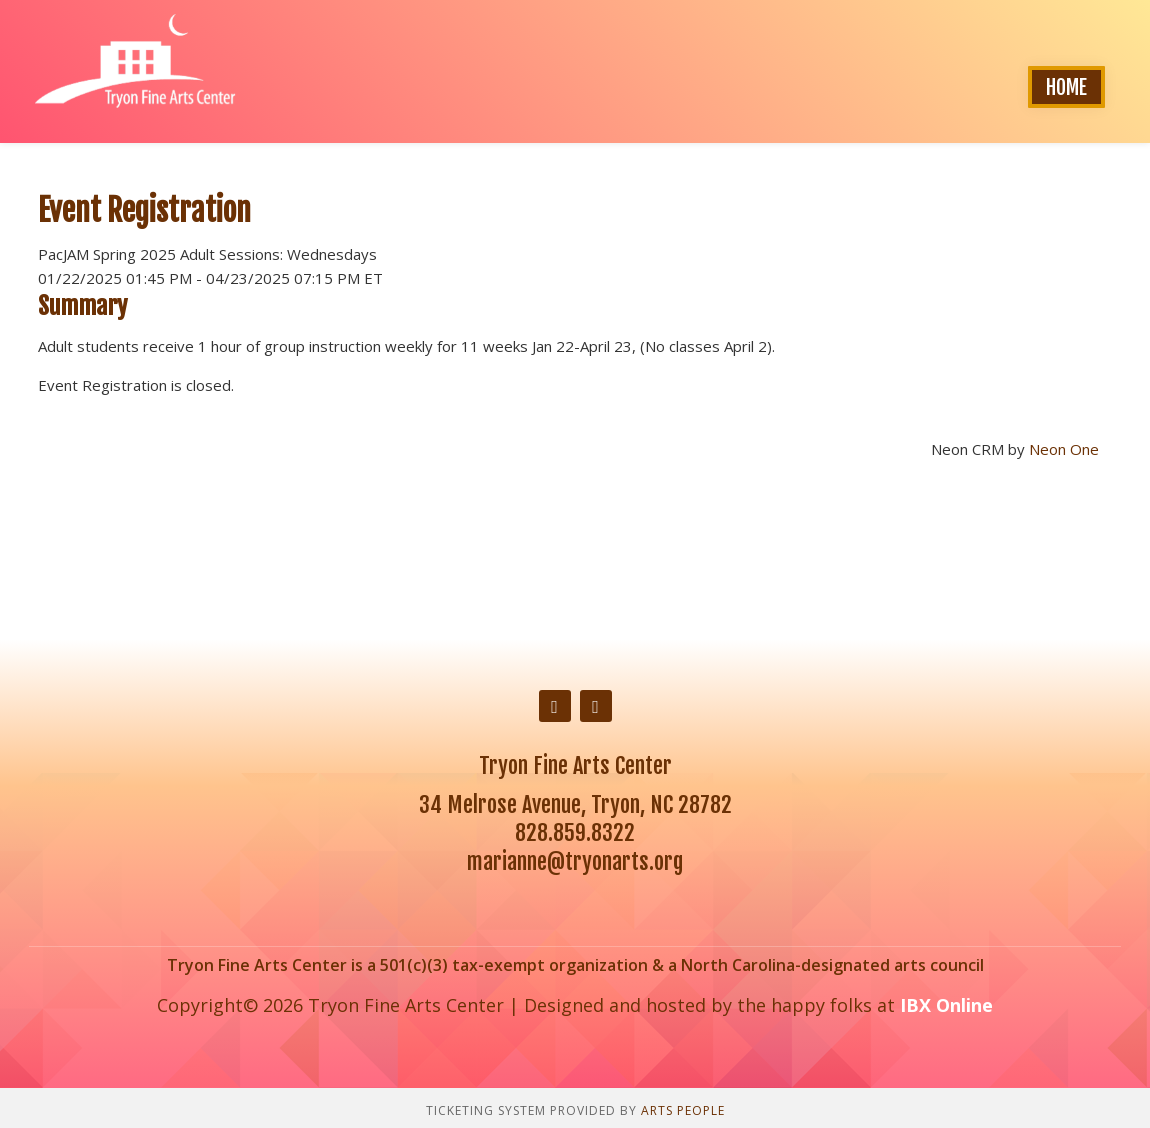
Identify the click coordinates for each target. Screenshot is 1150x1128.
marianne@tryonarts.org (575, 861)
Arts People (683, 1110)
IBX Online (946, 1005)
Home (1066, 87)
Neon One (1064, 449)
